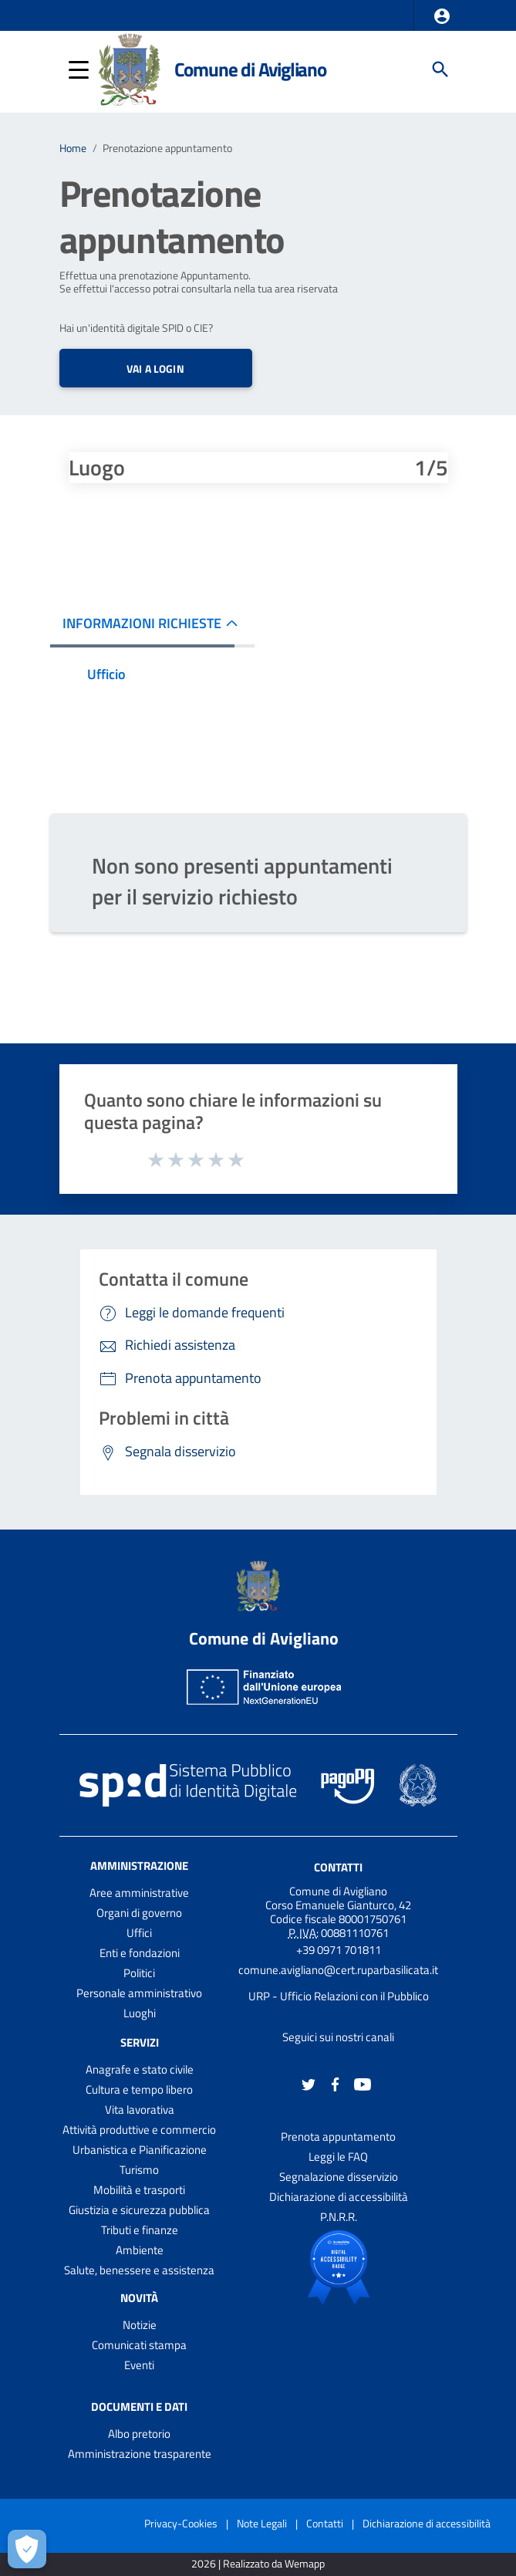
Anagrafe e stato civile (140, 2069)
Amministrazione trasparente (139, 2454)
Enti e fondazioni (139, 1953)
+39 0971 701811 (338, 1950)
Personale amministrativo (139, 1993)
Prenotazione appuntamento (167, 148)
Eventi (139, 2365)
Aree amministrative (139, 1893)
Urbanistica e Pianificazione (140, 2149)
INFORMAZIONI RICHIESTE (141, 623)
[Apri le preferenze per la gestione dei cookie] (27, 2549)
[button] (442, 16)
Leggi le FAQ (338, 2156)
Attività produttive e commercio (139, 2129)
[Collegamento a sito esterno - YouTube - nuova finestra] (362, 2083)
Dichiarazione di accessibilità (338, 2197)
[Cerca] (440, 69)
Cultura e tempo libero (139, 2089)
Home (72, 148)
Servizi (139, 2042)
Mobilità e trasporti (139, 2190)
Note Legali (262, 2523)
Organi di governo (139, 1913)
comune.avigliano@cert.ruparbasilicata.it (338, 1970)
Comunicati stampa (139, 2345)
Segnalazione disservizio (338, 2177)
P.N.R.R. (338, 2217)
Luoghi (139, 2013)
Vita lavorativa (139, 2109)
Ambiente (140, 2250)
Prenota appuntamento (338, 2136)
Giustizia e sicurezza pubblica (139, 2210)
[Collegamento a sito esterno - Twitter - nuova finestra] (308, 2083)
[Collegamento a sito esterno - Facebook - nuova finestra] (335, 2083)
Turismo (139, 2170)
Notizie (140, 2325)
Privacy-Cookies (181, 2523)
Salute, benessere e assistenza (139, 2270)
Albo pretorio (139, 2433)
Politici (139, 1973)
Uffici (139, 1933)
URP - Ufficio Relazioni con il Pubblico (338, 1996)
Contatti (338, 1867)
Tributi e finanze (139, 2230)
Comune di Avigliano (250, 69)
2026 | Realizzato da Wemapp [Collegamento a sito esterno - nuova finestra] (258, 2564)
